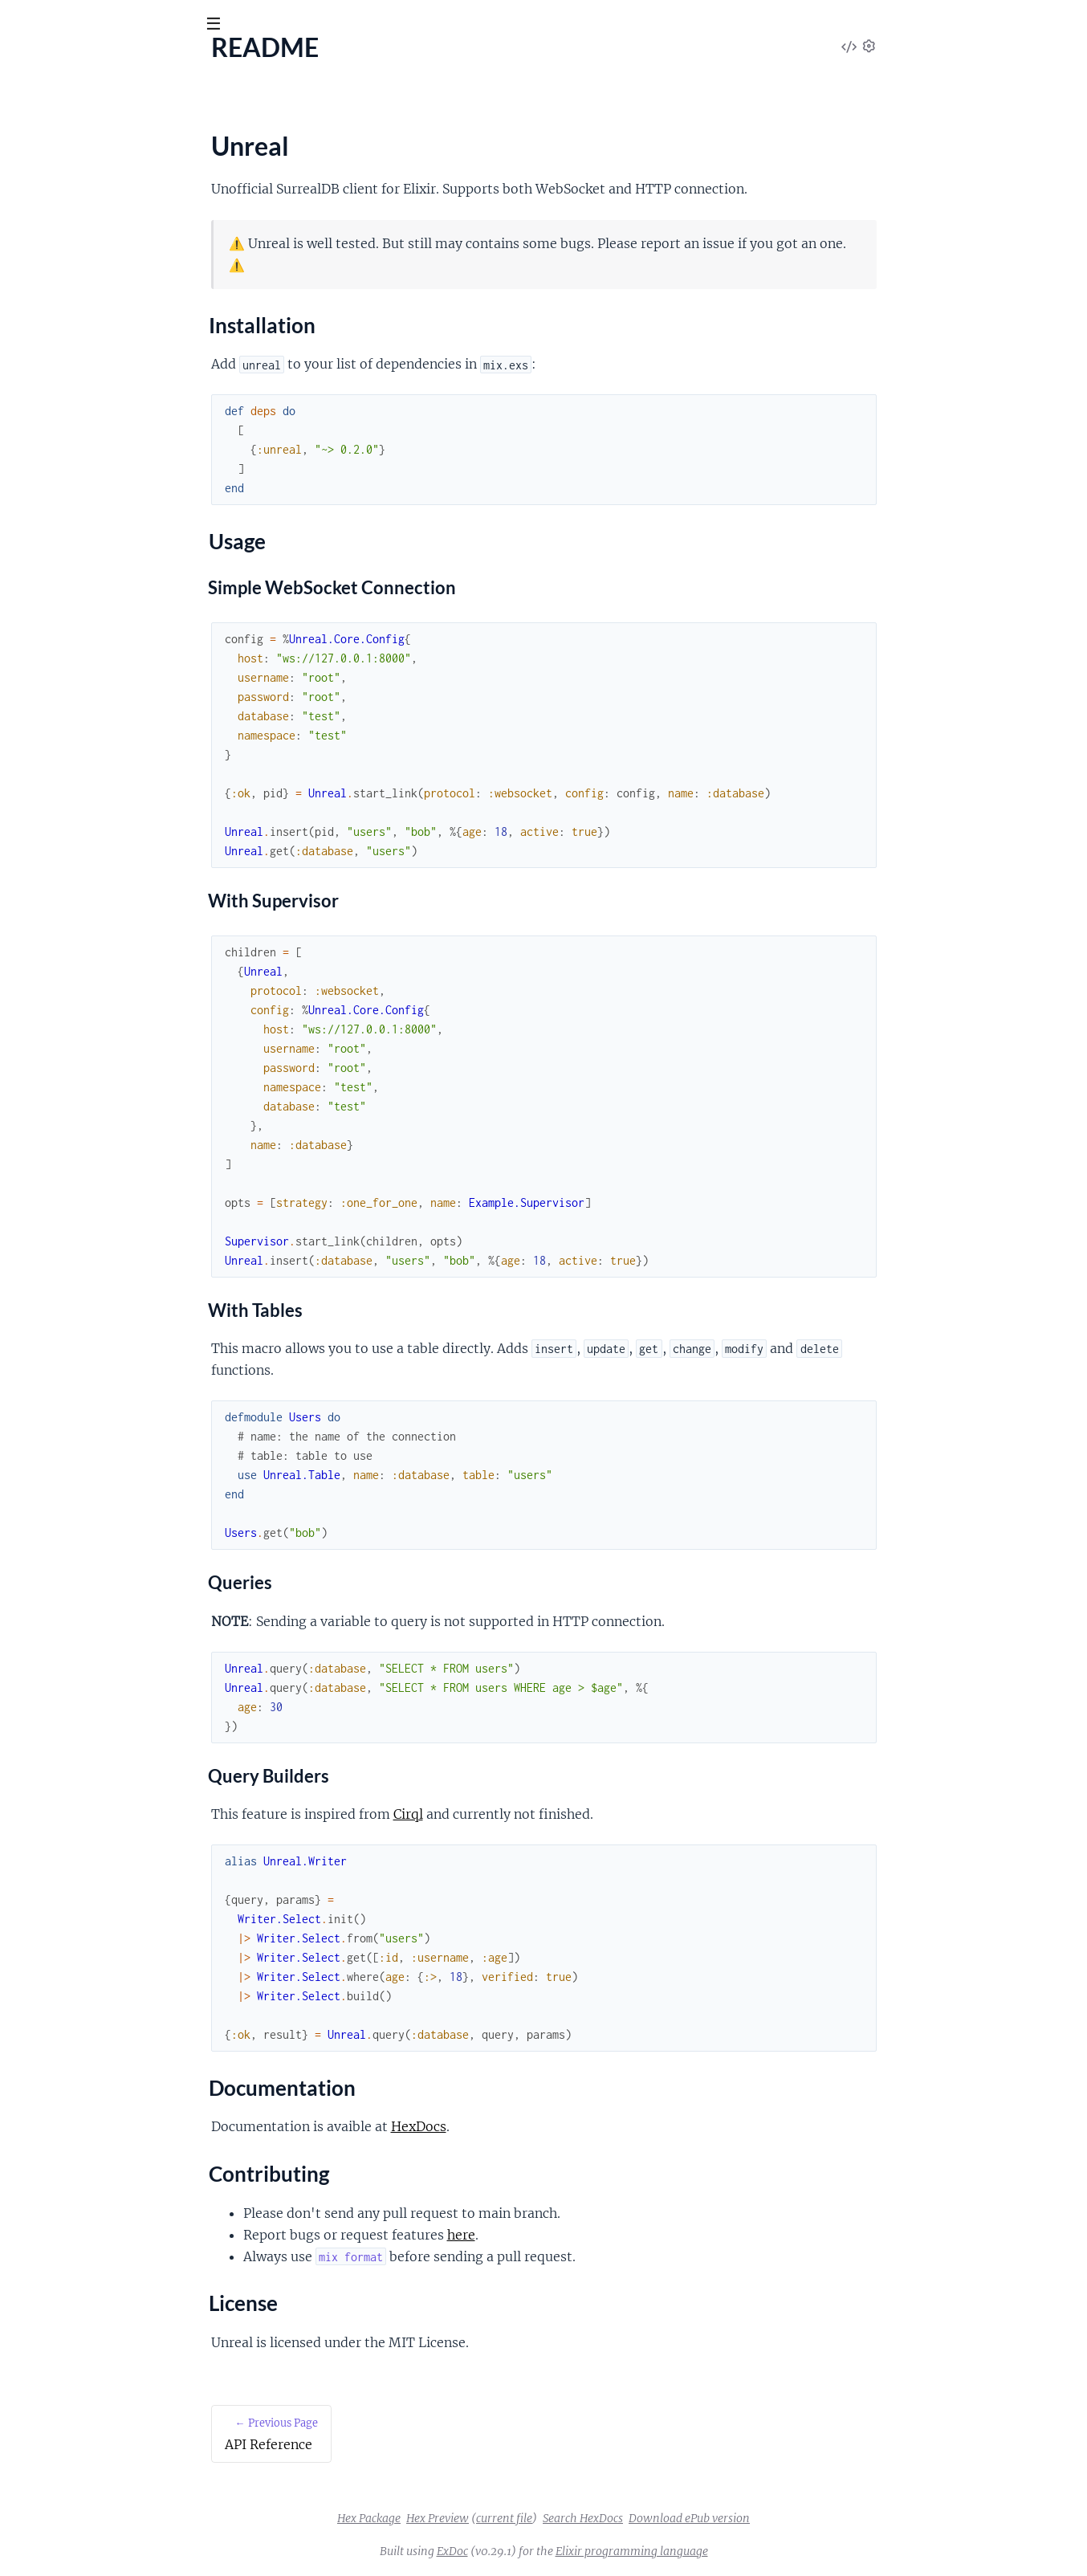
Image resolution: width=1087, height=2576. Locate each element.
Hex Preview (558, 2518)
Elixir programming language (752, 2551)
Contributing (62, 269)
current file (624, 2518)
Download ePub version (809, 2518)
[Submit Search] (24, 24)
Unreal (91, 63)
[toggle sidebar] (218, 26)
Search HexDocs (703, 2518)
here (582, 2235)
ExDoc (572, 2551)
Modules (96, 112)
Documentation (70, 250)
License (46, 288)
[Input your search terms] (120, 23)
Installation (58, 211)
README (38, 183)
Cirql (529, 1814)
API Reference (51, 161)
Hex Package (489, 2518)
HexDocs (539, 2126)
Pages (34, 112)
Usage (43, 230)
